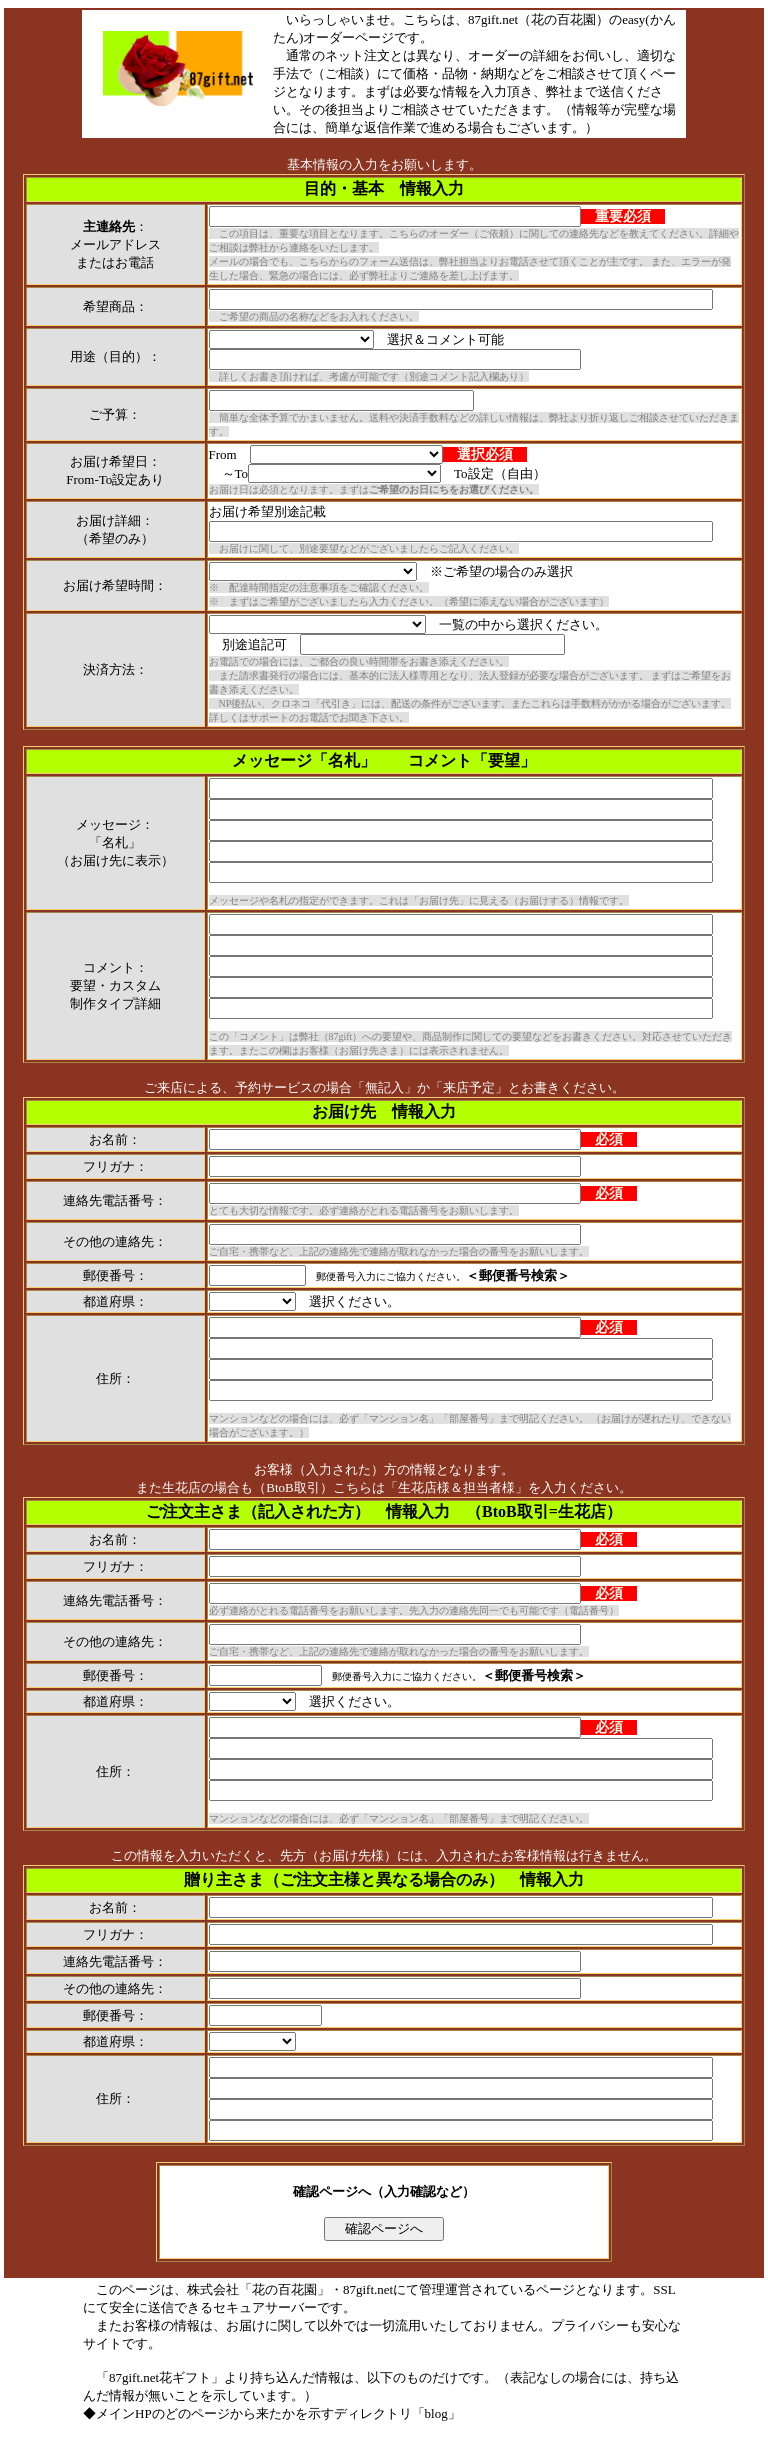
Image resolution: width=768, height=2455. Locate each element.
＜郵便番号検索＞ (518, 1275)
